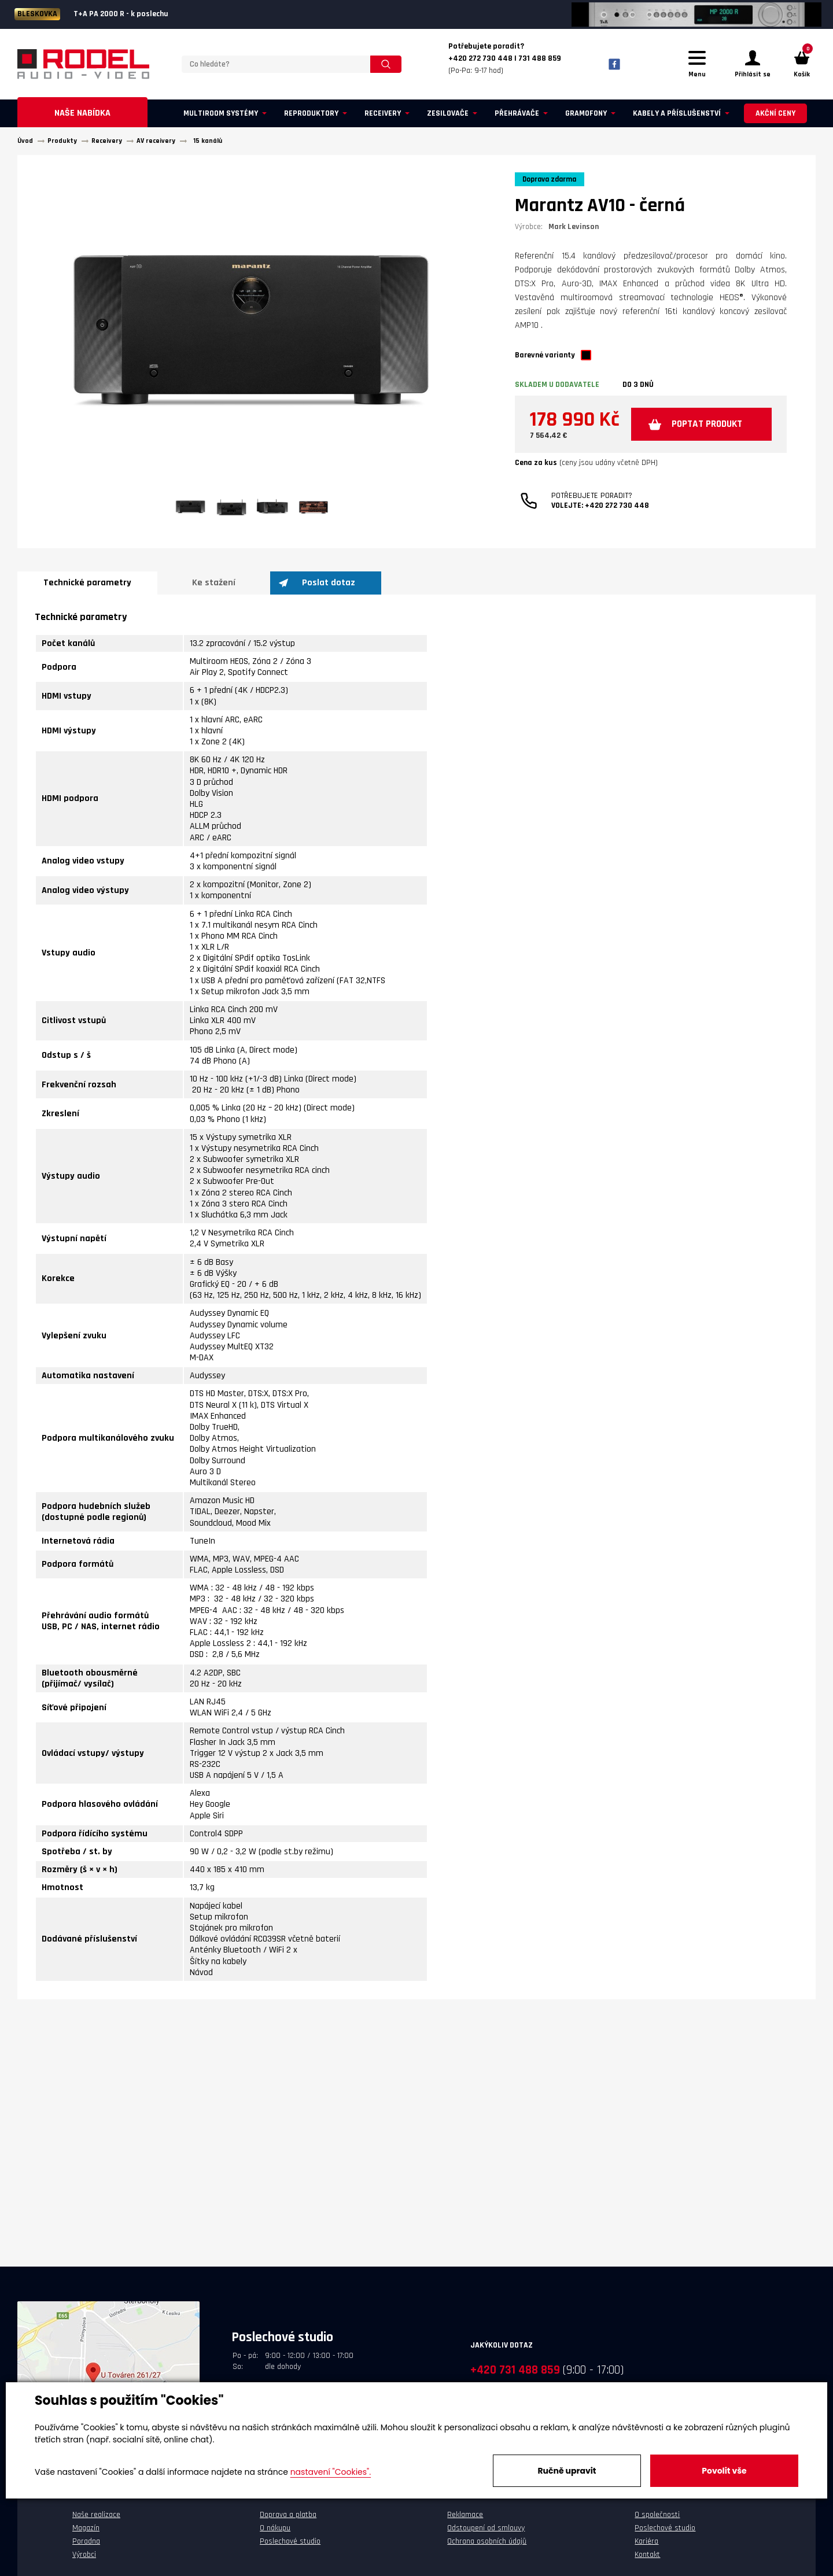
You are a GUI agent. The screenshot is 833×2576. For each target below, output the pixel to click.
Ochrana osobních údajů (486, 2545)
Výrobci (84, 2557)
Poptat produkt (615, 460)
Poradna (86, 2545)
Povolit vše (724, 2471)
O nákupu (275, 2531)
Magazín (85, 2531)
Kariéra (646, 2545)
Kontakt (647, 2557)
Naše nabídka (82, 116)
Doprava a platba (288, 2518)
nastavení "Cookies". (330, 2472)
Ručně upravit (566, 2471)
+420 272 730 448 (617, 542)
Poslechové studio (290, 2545)
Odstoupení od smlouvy (486, 2531)
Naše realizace (96, 2518)
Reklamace (465, 2518)
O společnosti (657, 2518)
